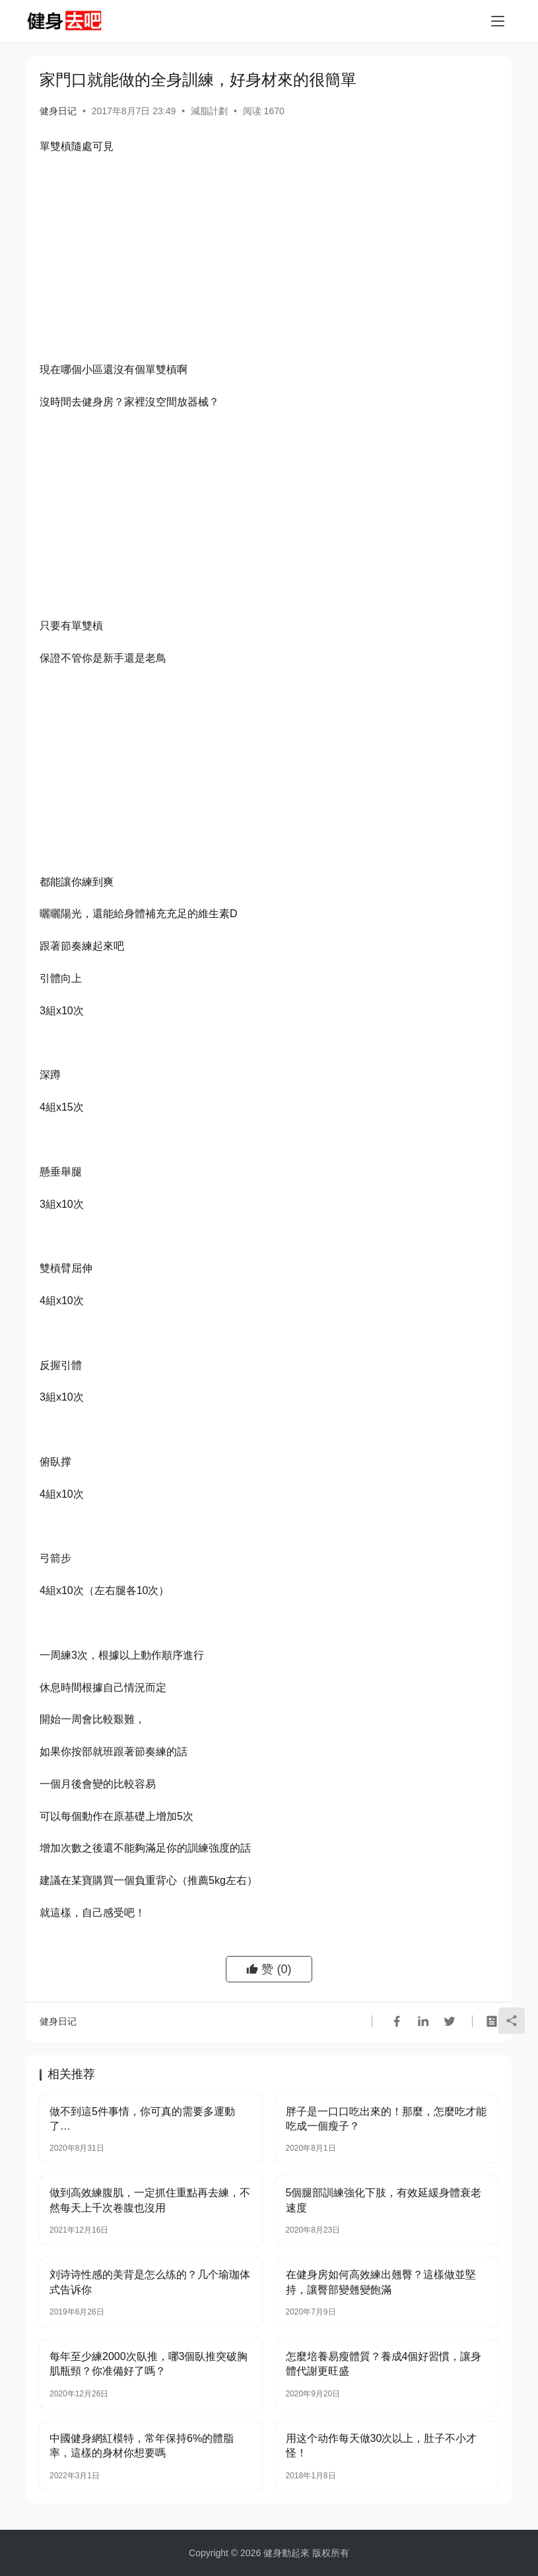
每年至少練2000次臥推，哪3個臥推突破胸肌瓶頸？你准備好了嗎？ (149, 2364)
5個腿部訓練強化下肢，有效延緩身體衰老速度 (384, 2200)
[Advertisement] (269, 261)
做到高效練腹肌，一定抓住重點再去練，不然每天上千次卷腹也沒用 (150, 2200)
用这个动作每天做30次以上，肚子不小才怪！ (381, 2445)
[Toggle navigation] (498, 21)
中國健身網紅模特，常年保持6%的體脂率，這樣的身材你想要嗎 (142, 2445)
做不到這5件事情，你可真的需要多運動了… (142, 2119)
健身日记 (58, 111)
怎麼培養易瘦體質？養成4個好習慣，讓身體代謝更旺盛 (384, 2364)
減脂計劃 (209, 111)
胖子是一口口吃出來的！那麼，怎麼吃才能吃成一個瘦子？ (386, 2119)
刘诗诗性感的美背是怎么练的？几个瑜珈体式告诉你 (150, 2282)
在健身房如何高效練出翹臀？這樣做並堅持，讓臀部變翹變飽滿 (381, 2282)
